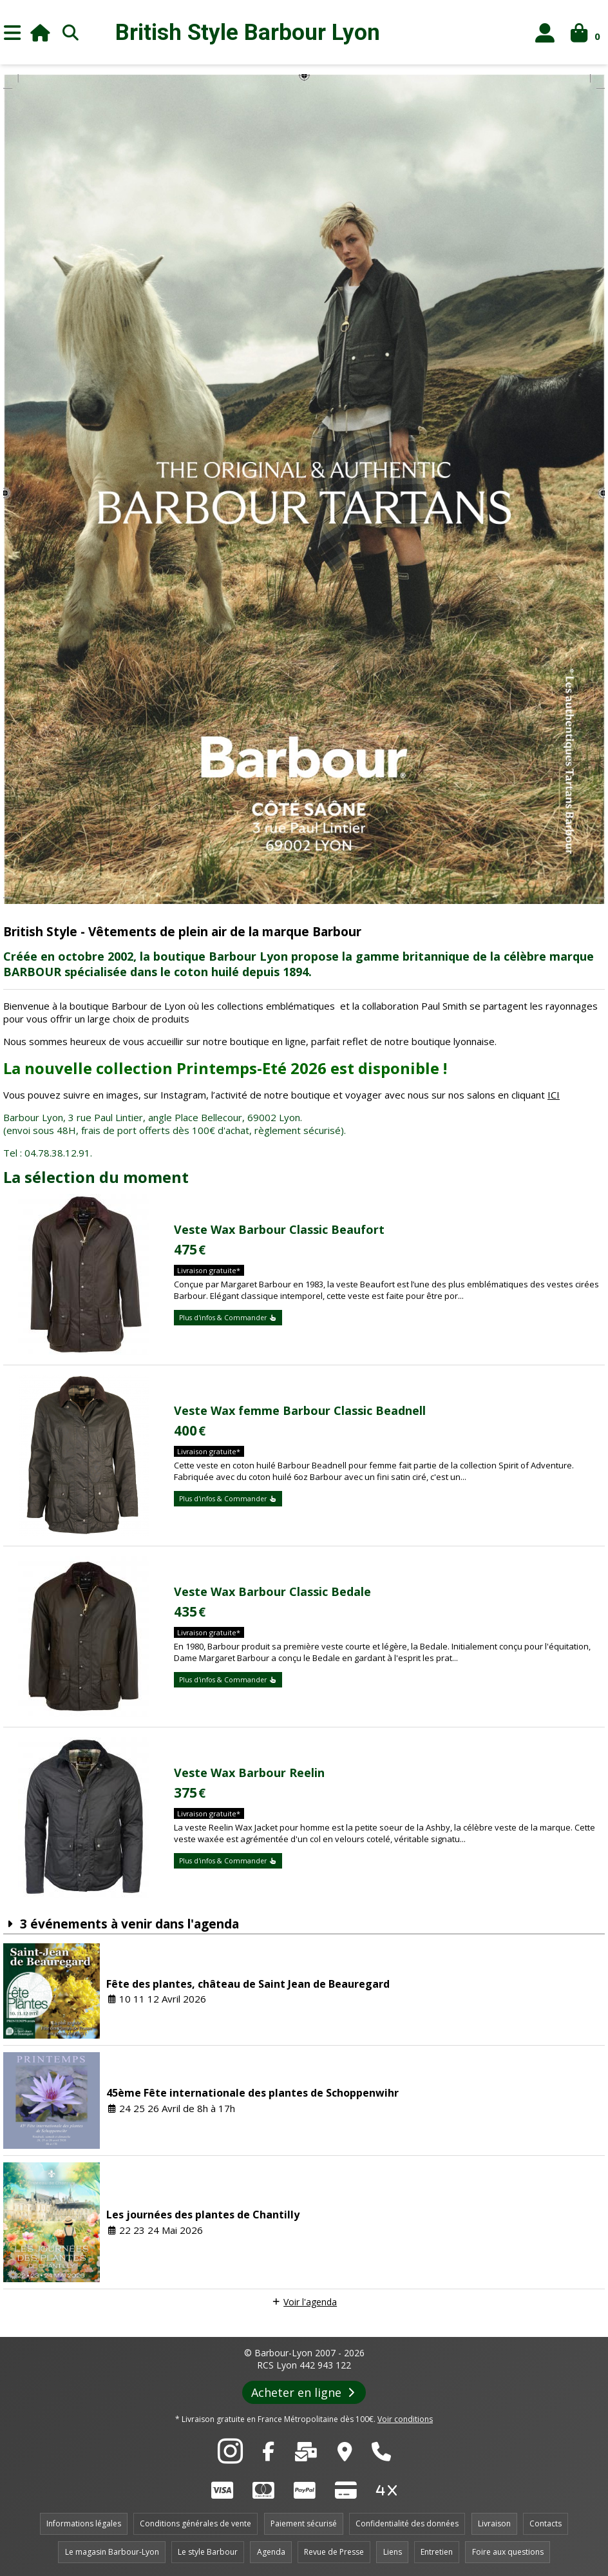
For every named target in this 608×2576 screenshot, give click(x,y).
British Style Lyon (247, 32)
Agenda (271, 2551)
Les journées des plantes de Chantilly (202, 2214)
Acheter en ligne (304, 2392)
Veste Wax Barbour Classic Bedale (272, 1591)
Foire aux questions (508, 2551)
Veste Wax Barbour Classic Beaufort (279, 1229)
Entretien (437, 2551)
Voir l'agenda (310, 2302)
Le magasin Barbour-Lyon (112, 2551)
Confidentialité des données (407, 2523)
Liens (392, 2551)
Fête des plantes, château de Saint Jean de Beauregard (248, 1984)
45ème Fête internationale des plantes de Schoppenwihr (252, 2093)
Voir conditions (405, 2419)
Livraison (494, 2523)
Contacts (545, 2523)
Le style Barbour (208, 2551)
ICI (553, 1094)
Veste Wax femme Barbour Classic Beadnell (300, 1410)
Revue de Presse (334, 2551)
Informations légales (83, 2523)
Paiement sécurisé (304, 2523)
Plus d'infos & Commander (228, 1317)
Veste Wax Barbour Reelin (249, 1772)
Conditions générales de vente (195, 2523)
